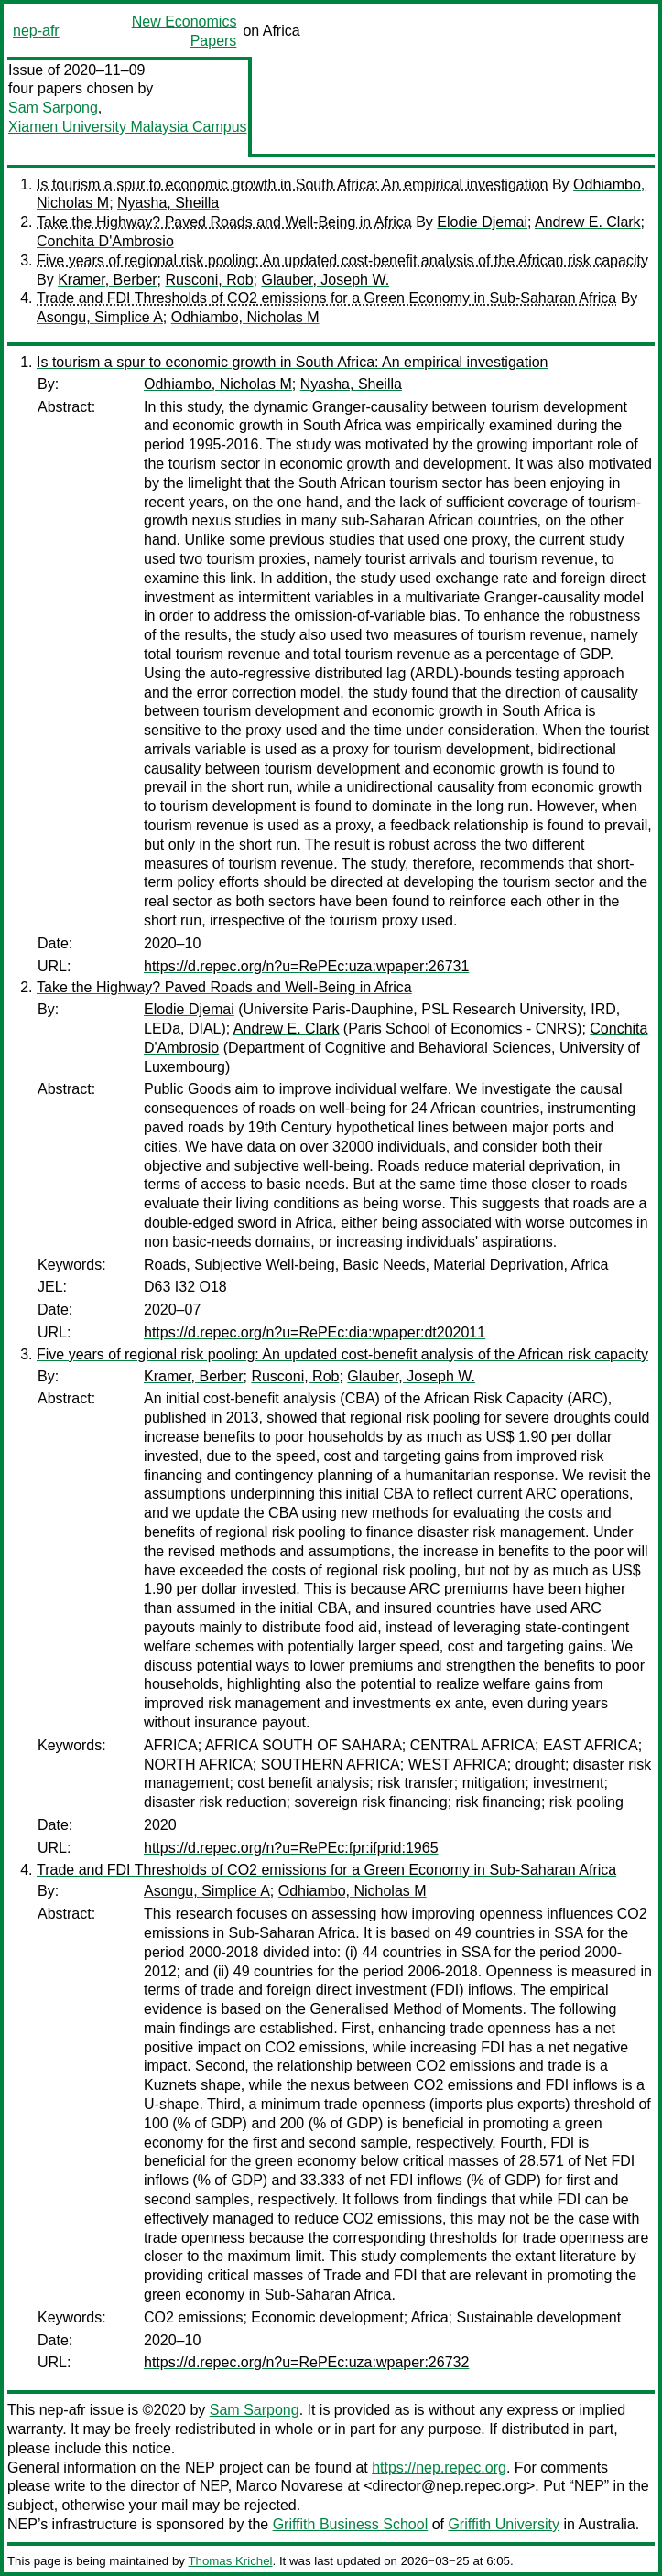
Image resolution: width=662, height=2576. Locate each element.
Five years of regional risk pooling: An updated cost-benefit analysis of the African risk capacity (342, 260)
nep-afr (36, 30)
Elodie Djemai (482, 222)
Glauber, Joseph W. (325, 279)
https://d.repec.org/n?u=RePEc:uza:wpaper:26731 (306, 966)
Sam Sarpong (53, 107)
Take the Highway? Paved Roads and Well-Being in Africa (224, 222)
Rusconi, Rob (210, 279)
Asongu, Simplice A (100, 317)
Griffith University (503, 2524)
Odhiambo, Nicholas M (245, 317)
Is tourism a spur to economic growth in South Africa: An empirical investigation (292, 184)
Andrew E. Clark (588, 222)
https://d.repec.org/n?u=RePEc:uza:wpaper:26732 (306, 2362)
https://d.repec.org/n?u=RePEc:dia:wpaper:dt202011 (314, 1332)
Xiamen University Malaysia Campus (127, 127)
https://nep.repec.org (439, 2467)
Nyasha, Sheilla (168, 203)
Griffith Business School (351, 2524)
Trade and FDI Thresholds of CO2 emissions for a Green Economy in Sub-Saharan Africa (326, 298)
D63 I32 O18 (185, 1286)
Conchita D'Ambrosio (105, 241)
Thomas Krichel (230, 2561)
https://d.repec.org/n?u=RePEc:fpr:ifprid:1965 (291, 1848)
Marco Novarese (289, 2486)
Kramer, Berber (107, 279)
